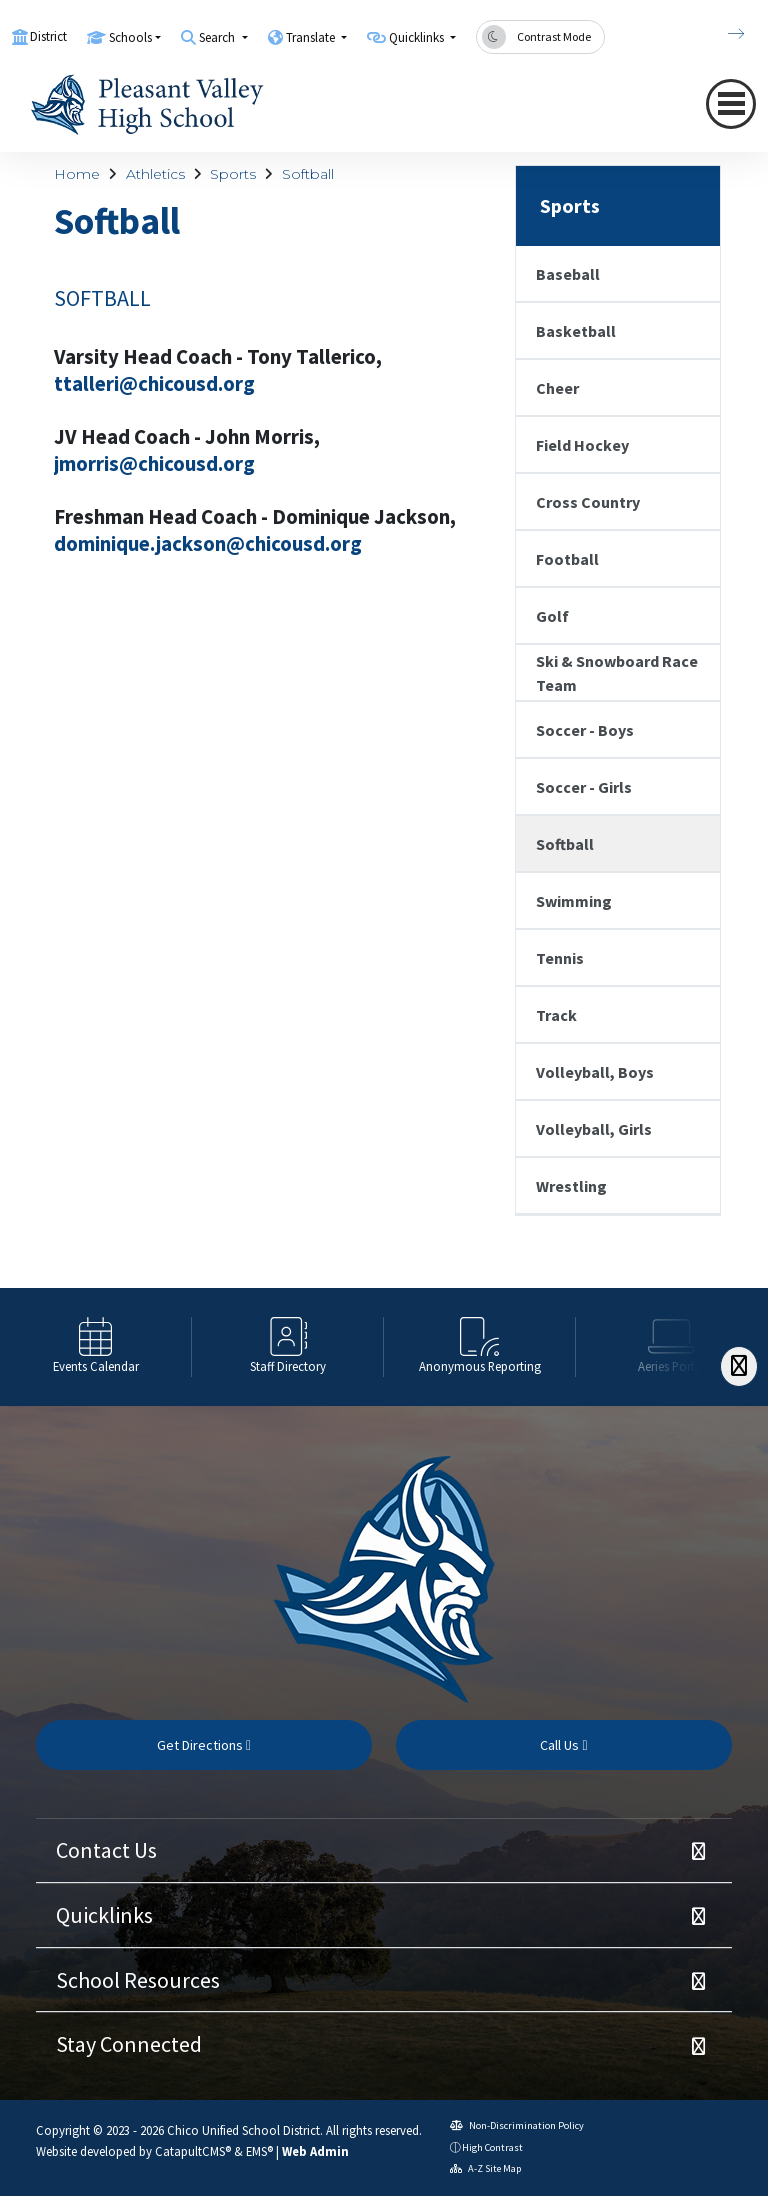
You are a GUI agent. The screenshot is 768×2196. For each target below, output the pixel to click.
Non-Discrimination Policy (517, 2125)
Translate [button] (312, 37)
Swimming (574, 901)
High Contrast (492, 2147)
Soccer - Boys (585, 730)
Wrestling (571, 1186)
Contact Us (106, 1850)
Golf (552, 616)
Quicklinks (104, 1915)
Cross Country (588, 502)
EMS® (259, 2151)
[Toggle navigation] (731, 104)
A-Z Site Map (485, 2168)
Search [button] (218, 37)
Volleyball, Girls (594, 1129)
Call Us (563, 1745)
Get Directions (204, 1745)
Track (556, 1015)
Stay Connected (129, 2044)
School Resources (138, 1980)
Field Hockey (582, 445)
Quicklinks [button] (418, 37)
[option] (96, 1347)
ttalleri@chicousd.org (154, 384)
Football (567, 559)
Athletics (155, 174)
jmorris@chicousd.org (154, 464)
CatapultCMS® (193, 2151)
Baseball (568, 274)
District (48, 36)
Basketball (576, 331)
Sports (233, 174)
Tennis (560, 958)
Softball (308, 174)
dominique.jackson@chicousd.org (208, 544)
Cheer (557, 388)
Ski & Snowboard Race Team (617, 673)
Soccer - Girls (584, 787)
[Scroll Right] (739, 1366)
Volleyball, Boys (595, 1072)
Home (77, 174)
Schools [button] (130, 37)
